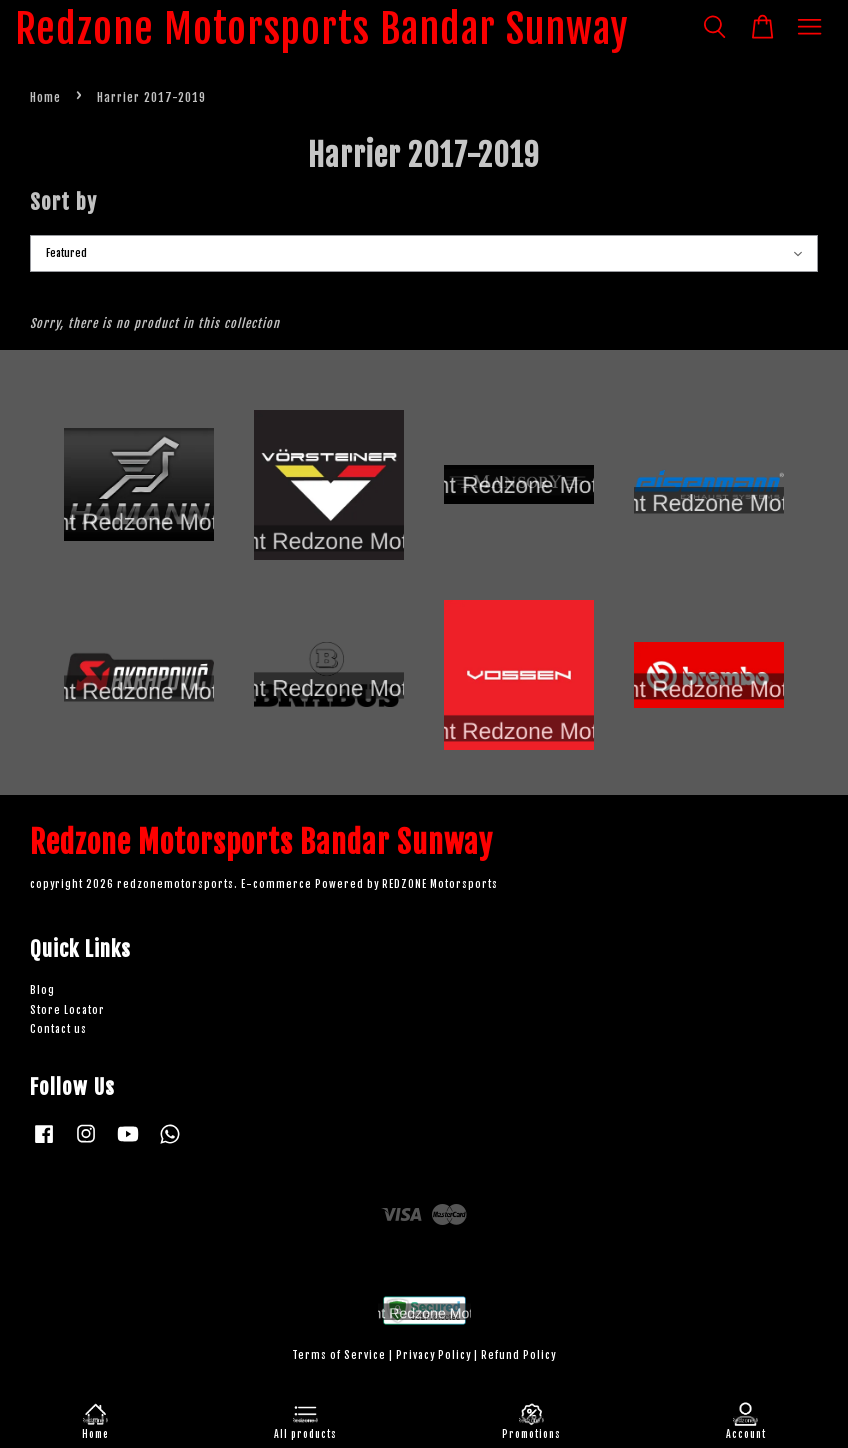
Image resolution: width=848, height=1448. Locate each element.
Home (45, 97)
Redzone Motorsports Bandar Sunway (322, 29)
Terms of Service (339, 1355)
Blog (42, 990)
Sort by (63, 202)
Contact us (58, 1029)
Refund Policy (518, 1355)
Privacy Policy (433, 1355)
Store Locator (67, 1010)
